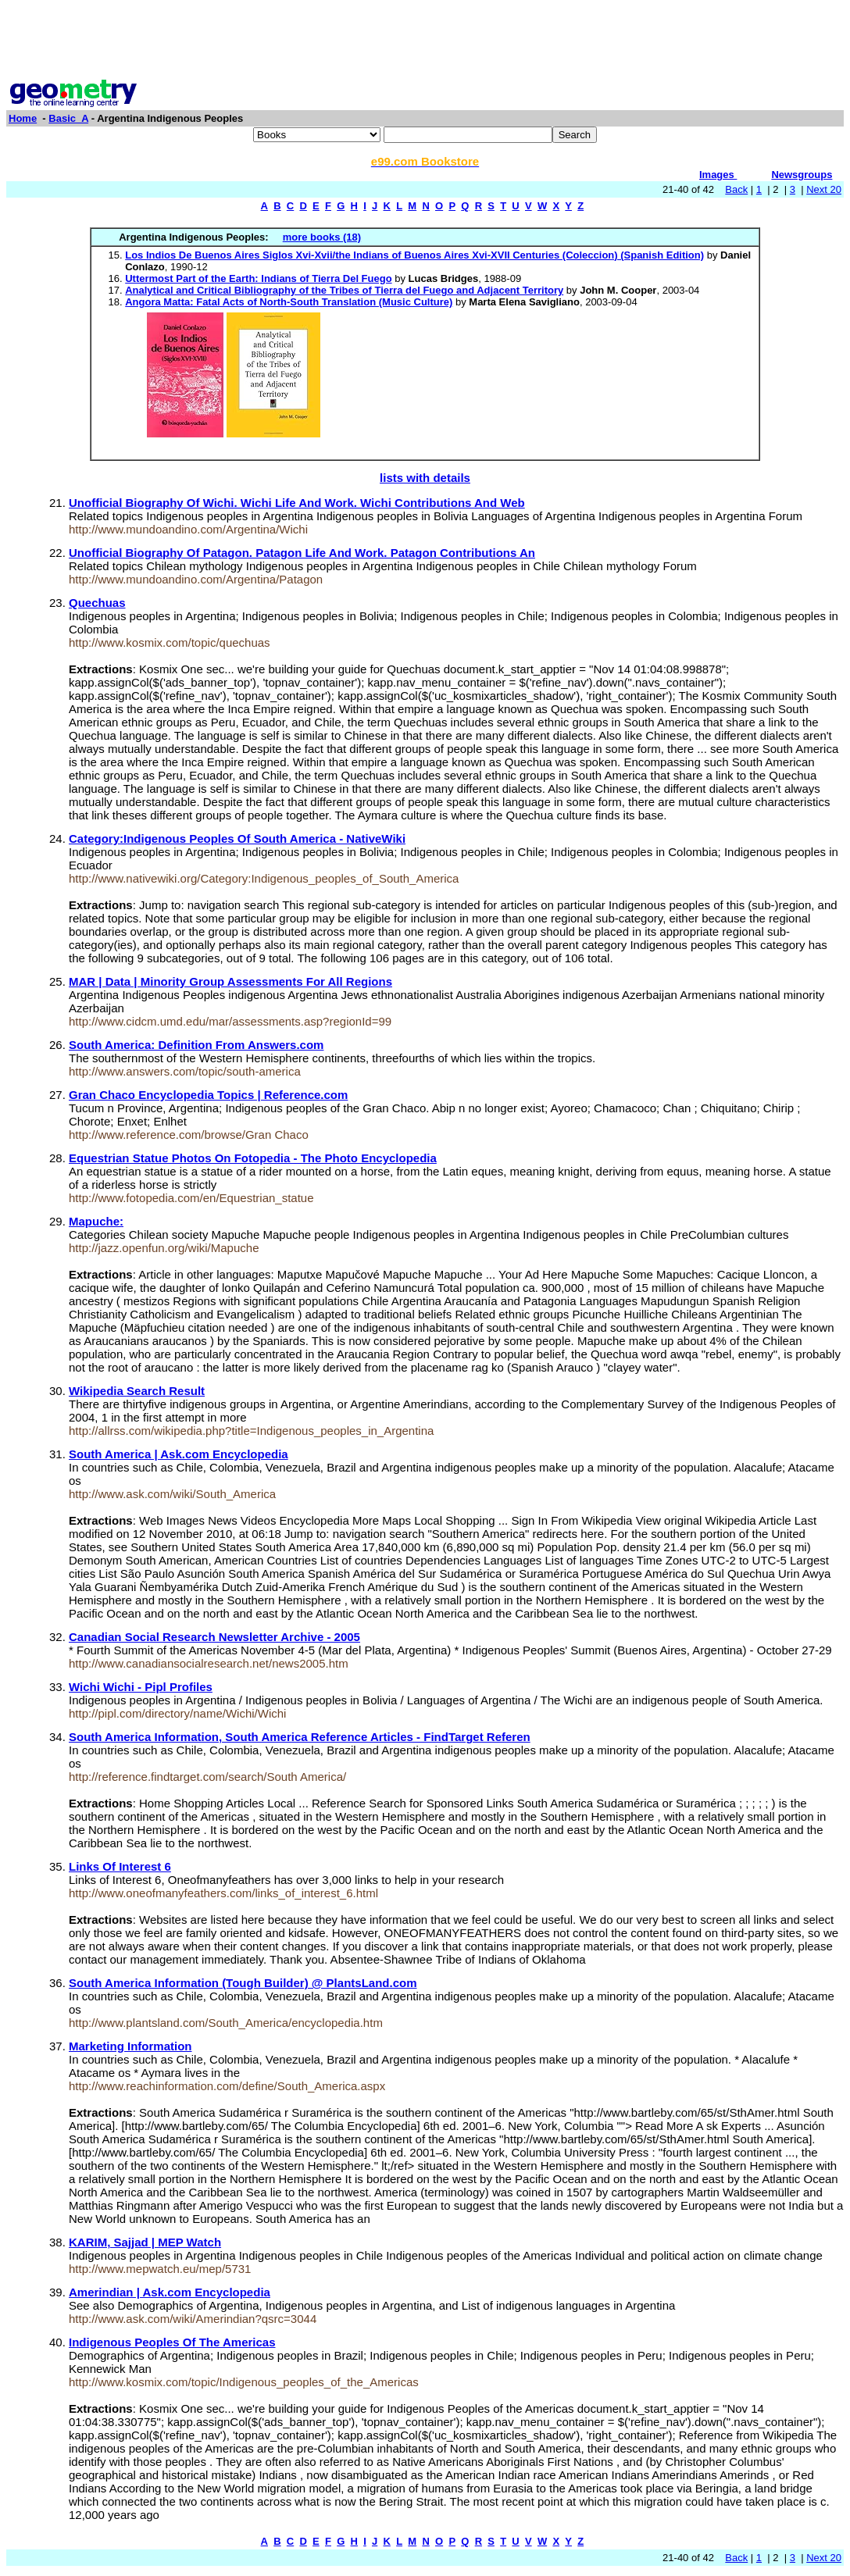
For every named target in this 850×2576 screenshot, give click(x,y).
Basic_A (68, 118)
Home (23, 118)
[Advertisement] (425, 41)
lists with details (425, 477)
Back (736, 189)
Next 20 (823, 189)
